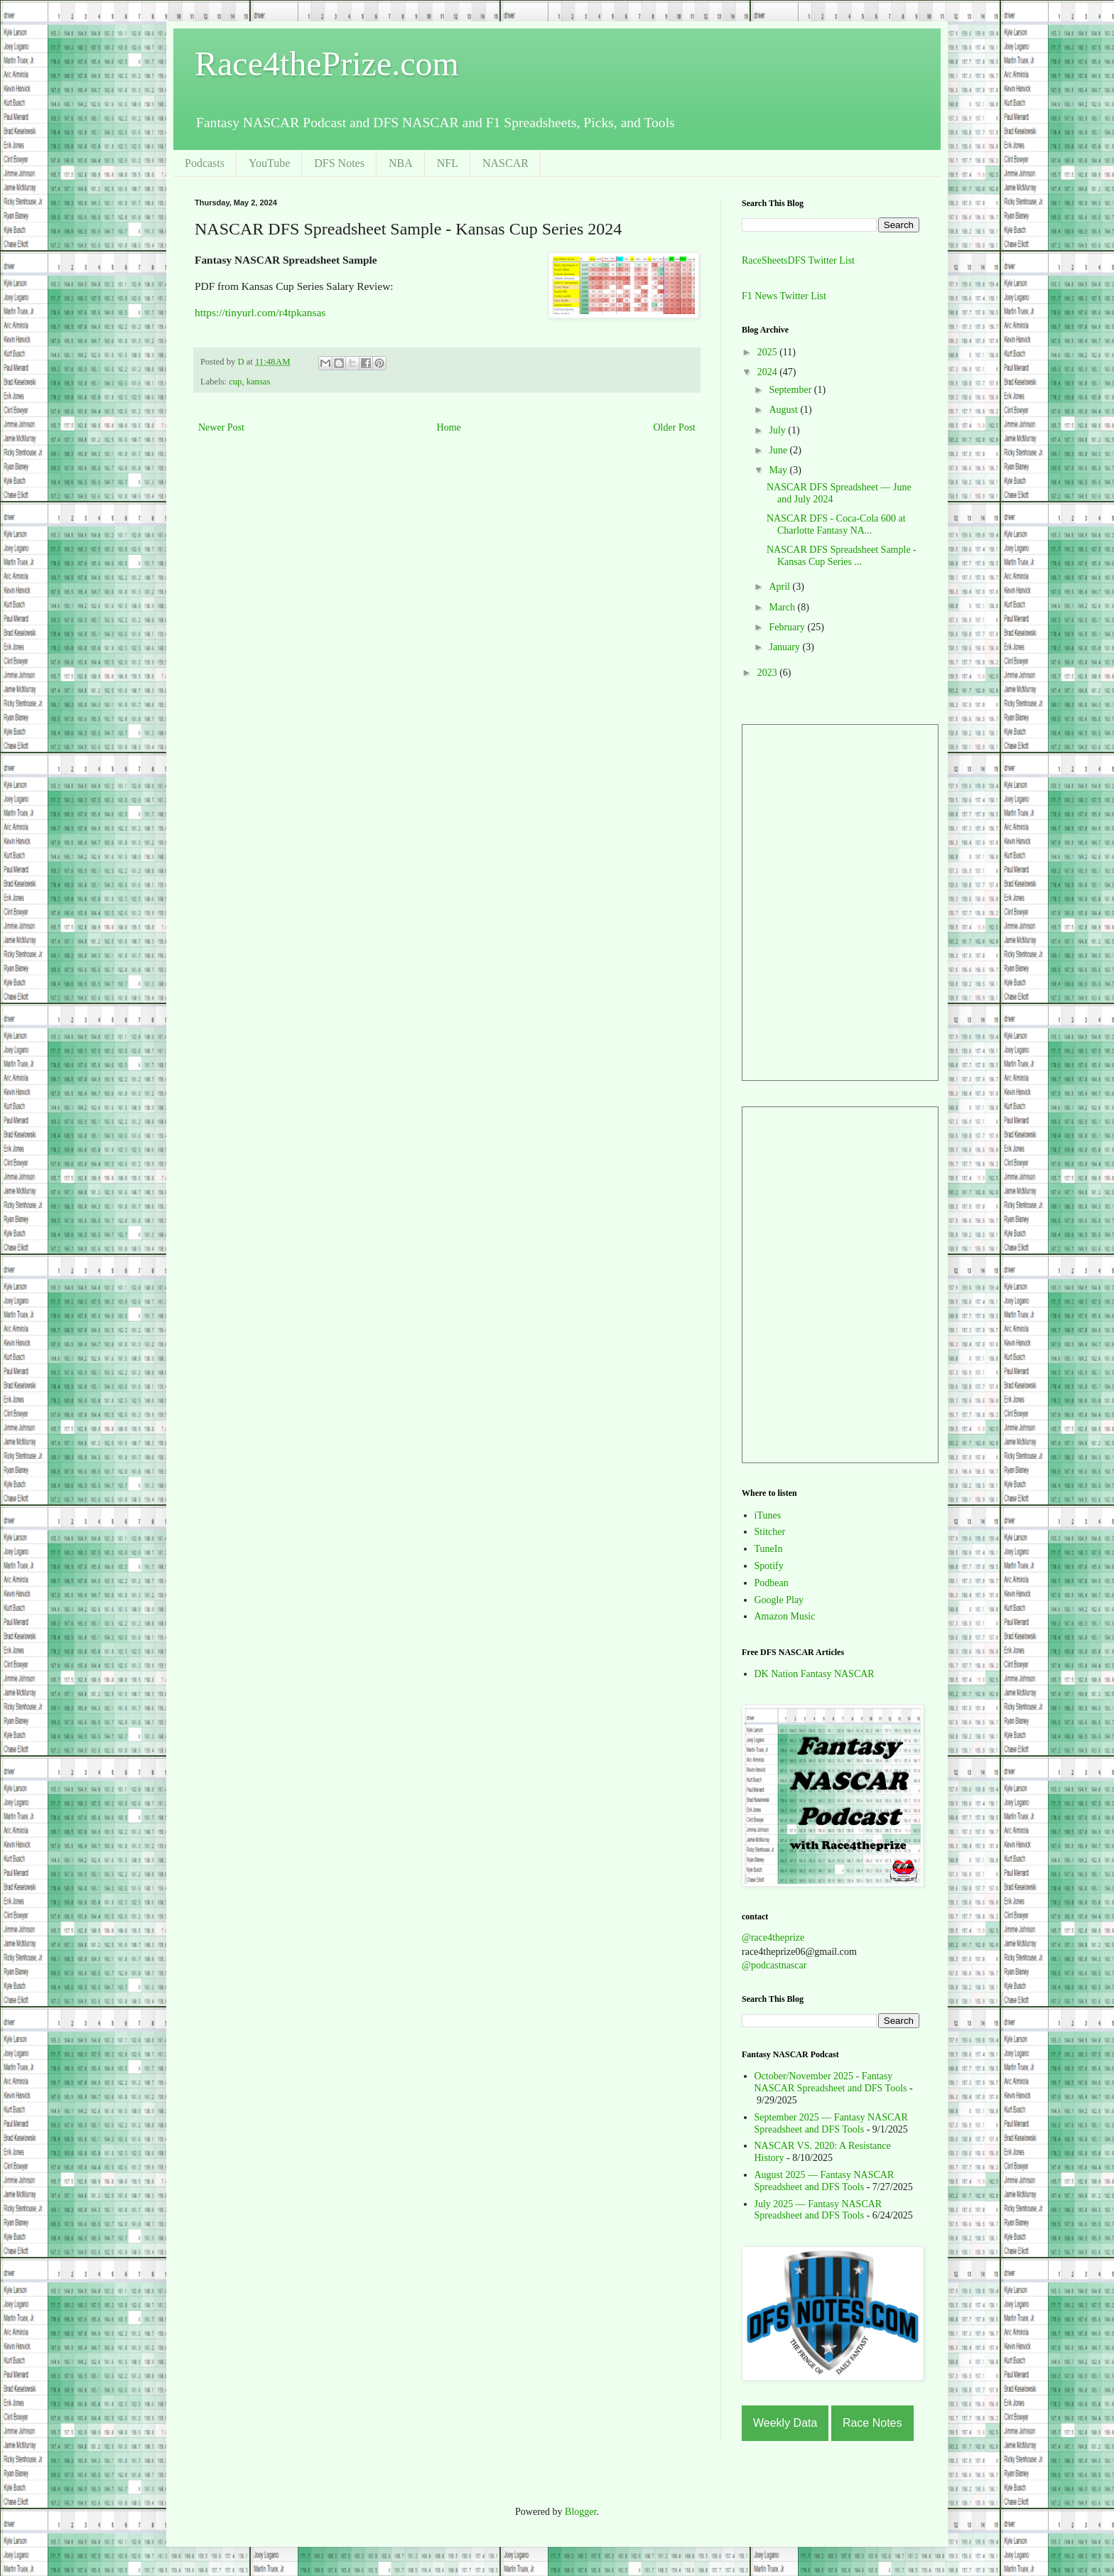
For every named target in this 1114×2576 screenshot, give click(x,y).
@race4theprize (773, 1937)
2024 (768, 372)
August (784, 409)
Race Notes (872, 2423)
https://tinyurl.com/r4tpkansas (260, 312)
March (783, 607)
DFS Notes (339, 163)
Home (449, 427)
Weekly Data (785, 2423)
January (785, 647)
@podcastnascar (774, 1965)
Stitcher (770, 1531)
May (779, 470)
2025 (768, 352)
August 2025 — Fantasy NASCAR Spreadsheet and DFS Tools (824, 2181)
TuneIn (769, 1548)
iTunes (768, 1515)
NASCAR (505, 163)
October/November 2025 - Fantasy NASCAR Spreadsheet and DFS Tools (831, 2082)
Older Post (675, 427)
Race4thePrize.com (327, 63)
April (780, 586)
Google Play (779, 1600)
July (778, 430)
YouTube (269, 163)
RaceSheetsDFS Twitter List (798, 260)
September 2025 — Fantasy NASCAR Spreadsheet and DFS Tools (831, 2123)
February (788, 627)
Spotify (769, 1566)
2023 (768, 672)
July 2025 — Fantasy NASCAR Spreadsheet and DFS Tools (818, 2210)
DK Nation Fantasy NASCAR (815, 1674)
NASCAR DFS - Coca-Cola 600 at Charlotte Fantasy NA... (836, 524)
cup (235, 382)
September (791, 389)
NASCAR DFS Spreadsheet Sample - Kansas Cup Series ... (841, 555)
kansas (259, 382)
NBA (401, 163)
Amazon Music (785, 1616)
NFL (447, 163)
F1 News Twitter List (784, 296)
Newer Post (221, 427)
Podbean (772, 1583)
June (779, 450)
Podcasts (205, 163)
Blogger (580, 2511)
